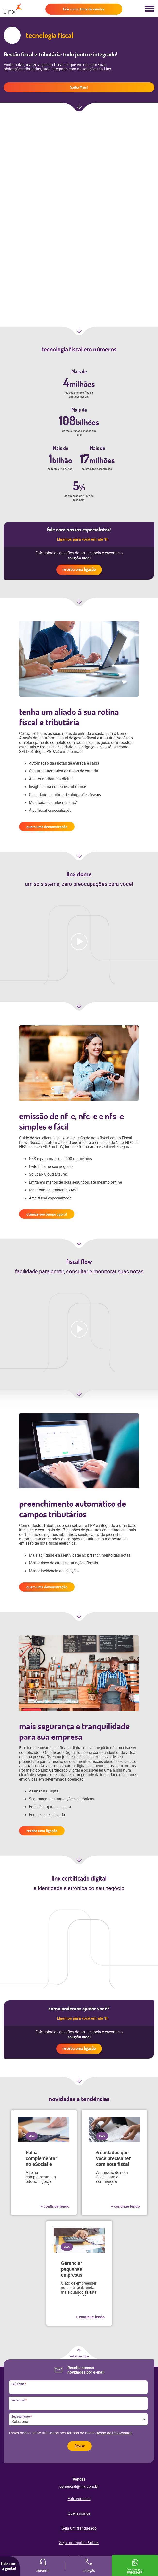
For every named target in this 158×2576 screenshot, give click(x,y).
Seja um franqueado (79, 2528)
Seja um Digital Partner (79, 2542)
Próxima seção (79, 108)
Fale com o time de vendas (83, 9)
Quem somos (79, 2513)
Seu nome (18, 2384)
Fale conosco (79, 2498)
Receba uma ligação (79, 569)
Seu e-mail (19, 2400)
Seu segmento (21, 2416)
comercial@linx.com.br (79, 2486)
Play (79, 941)
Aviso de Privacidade (114, 2433)
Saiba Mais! (79, 87)
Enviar (80, 2445)
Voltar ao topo (79, 2356)
